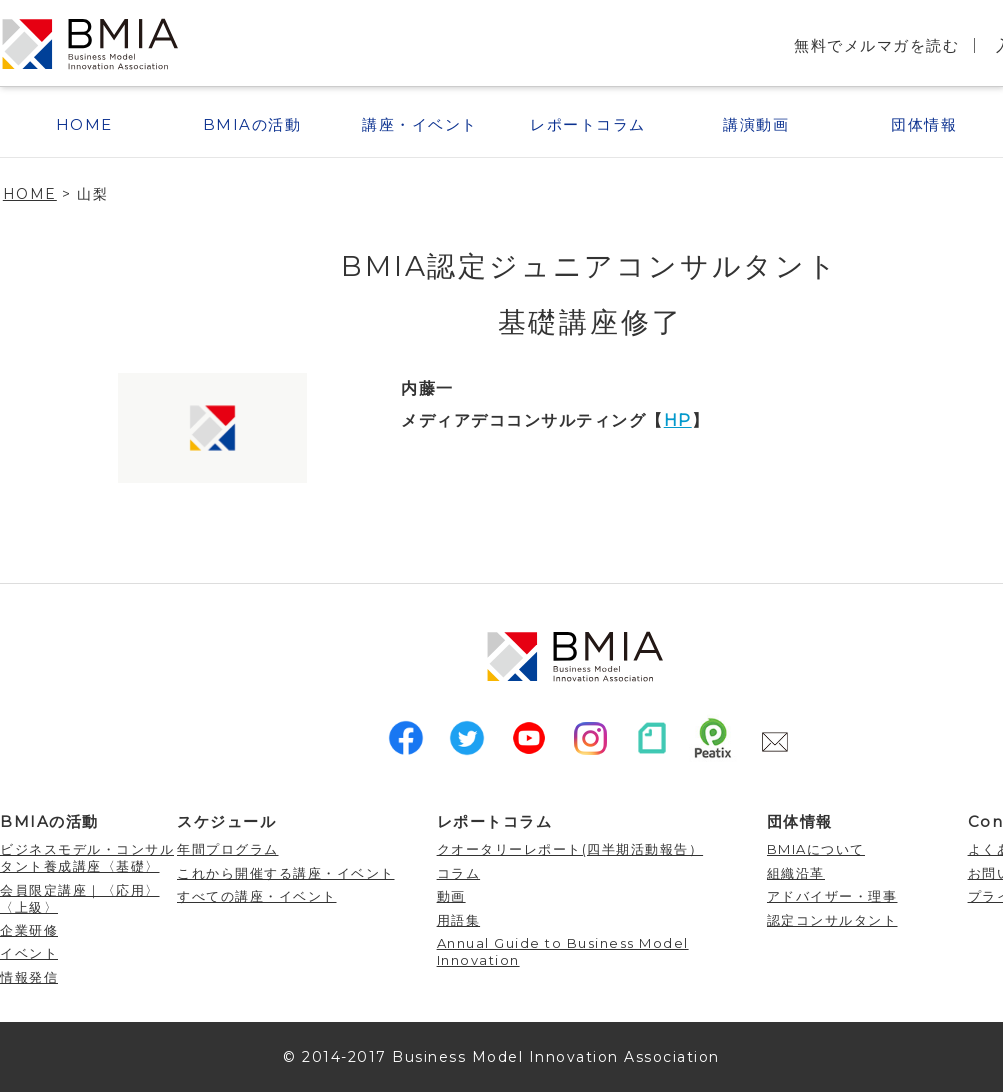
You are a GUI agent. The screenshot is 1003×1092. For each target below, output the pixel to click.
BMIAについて (816, 849)
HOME (84, 124)
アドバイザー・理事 (832, 896)
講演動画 (756, 124)
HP (678, 420)
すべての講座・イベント (257, 896)
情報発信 (29, 977)
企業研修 (29, 930)
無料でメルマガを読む (876, 45)
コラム (459, 873)
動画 (451, 896)
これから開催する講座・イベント (286, 873)
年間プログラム (228, 849)
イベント (29, 953)
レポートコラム (588, 124)
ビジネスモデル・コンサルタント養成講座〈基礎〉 (87, 857)
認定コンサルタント (832, 920)
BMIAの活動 (252, 124)
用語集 (459, 920)
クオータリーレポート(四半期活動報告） (570, 849)
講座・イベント (420, 124)
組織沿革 (796, 873)
